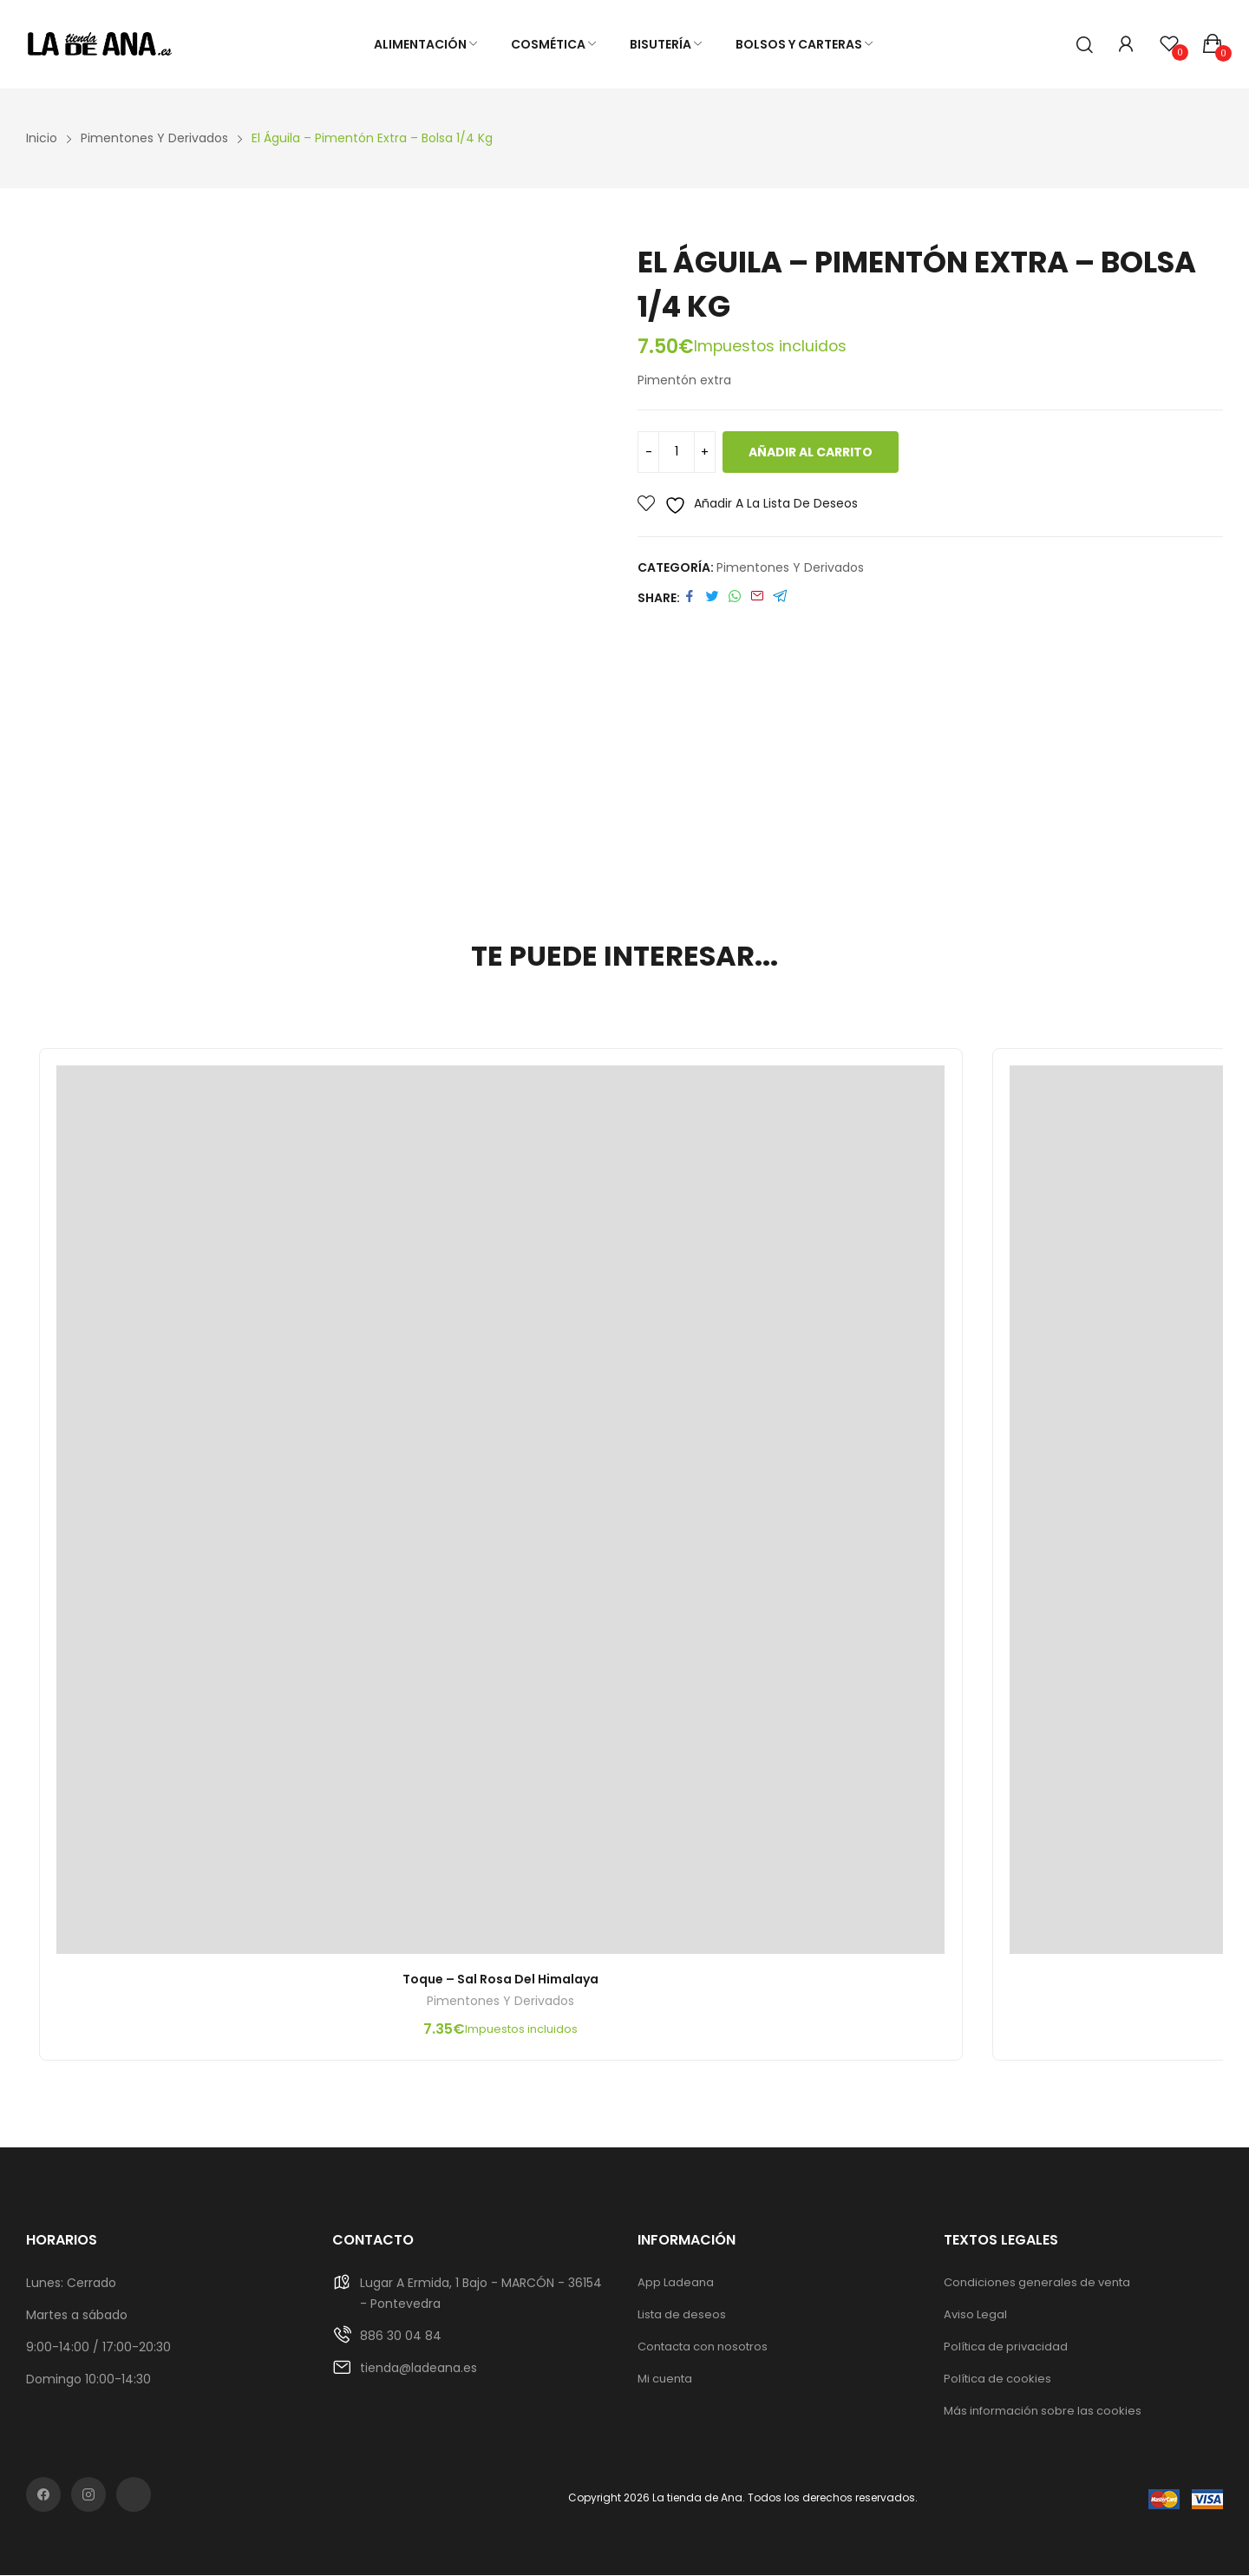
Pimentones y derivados (790, 567)
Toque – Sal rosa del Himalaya (501, 1980)
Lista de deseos (682, 2315)
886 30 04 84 (400, 2336)
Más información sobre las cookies (1042, 2411)
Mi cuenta (665, 2379)
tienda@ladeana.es (418, 2368)
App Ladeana (676, 2283)
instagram (88, 2495)
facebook (43, 2495)
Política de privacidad (1006, 2347)
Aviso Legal (975, 2315)
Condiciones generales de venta (1037, 2283)
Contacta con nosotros (703, 2347)
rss (133, 2495)
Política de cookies (997, 2379)
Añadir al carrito (811, 452)
